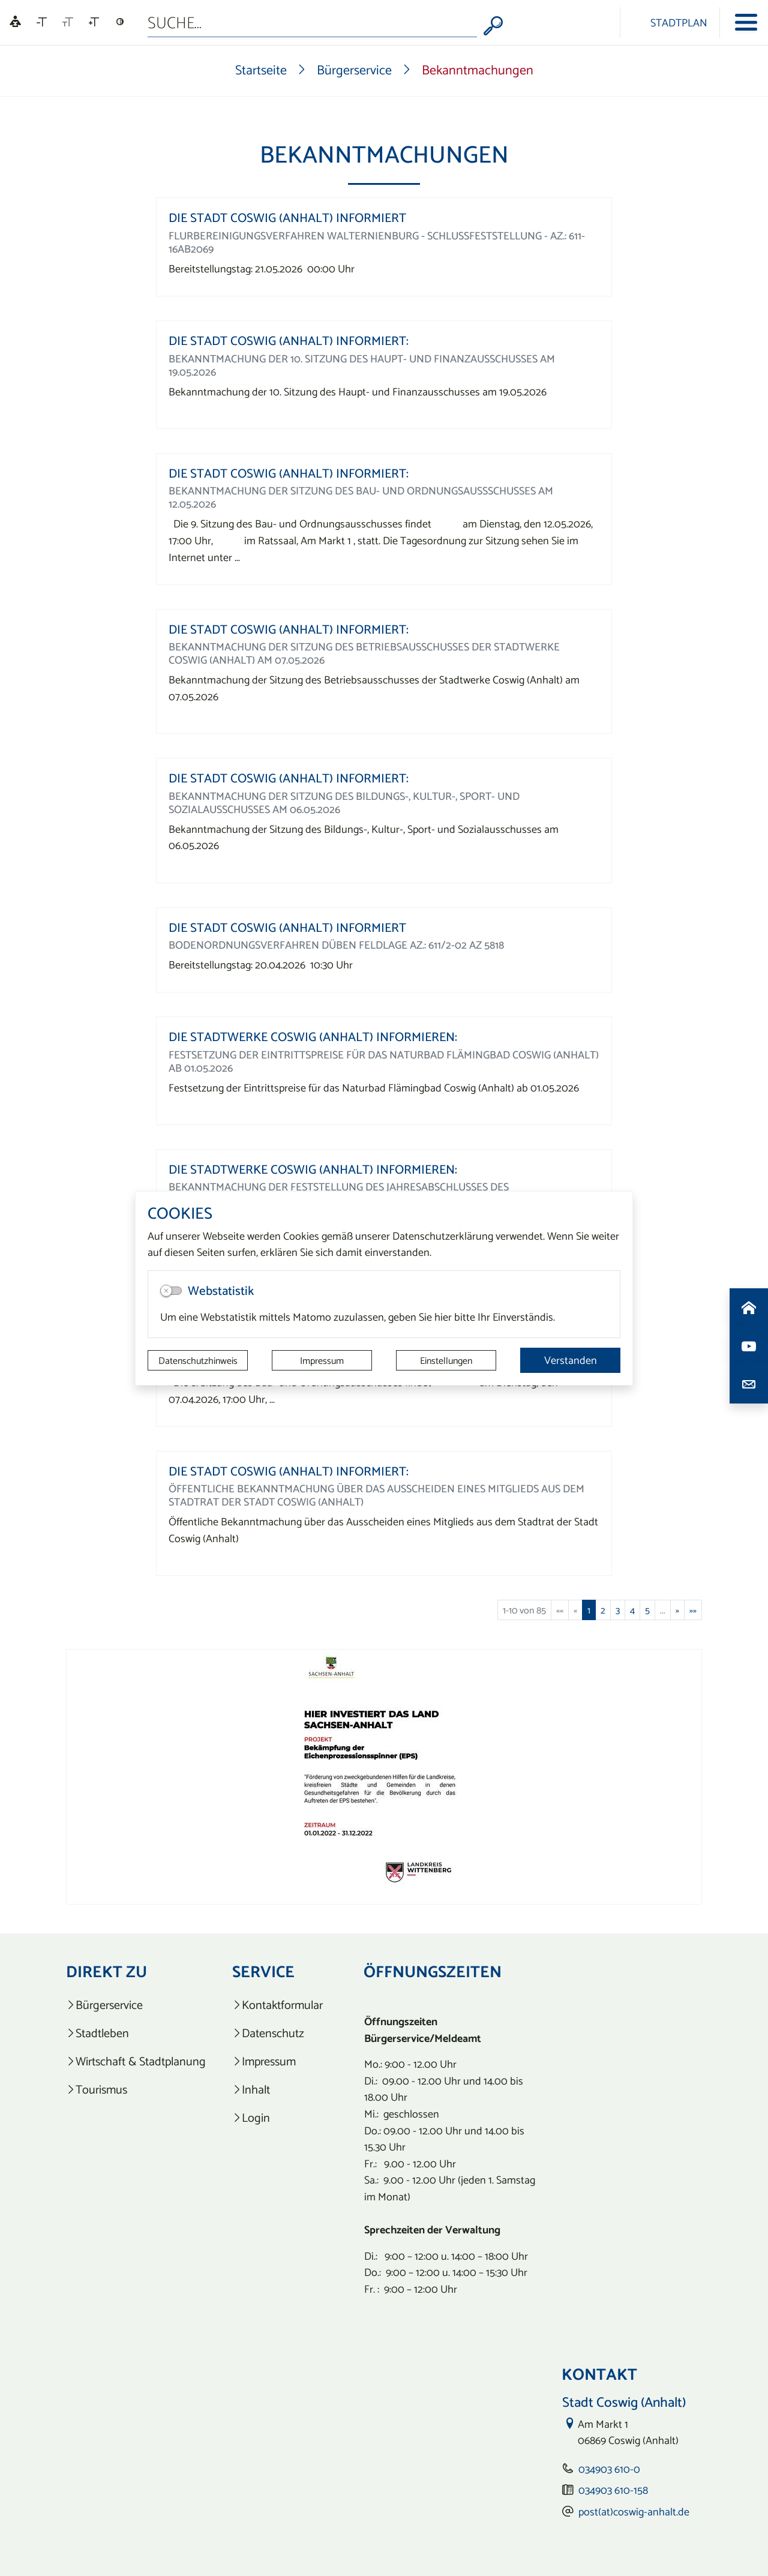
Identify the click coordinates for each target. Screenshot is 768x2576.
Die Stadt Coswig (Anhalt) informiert (287, 217)
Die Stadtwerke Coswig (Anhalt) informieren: (313, 1036)
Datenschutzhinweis (198, 1360)
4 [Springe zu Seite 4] (632, 1610)
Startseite (261, 69)
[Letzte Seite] (693, 1610)
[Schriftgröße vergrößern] (93, 22)
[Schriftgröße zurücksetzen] (68, 22)
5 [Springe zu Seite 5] (647, 1610)
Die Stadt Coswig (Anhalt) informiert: (289, 340)
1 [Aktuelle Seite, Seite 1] (588, 1610)
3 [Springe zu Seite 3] (618, 1610)
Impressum (322, 1360)
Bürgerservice (354, 69)
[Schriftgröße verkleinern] (41, 22)
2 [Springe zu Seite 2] (603, 1610)
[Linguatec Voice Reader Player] (15, 22)
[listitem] (136, 2005)
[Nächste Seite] (677, 1610)
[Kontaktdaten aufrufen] (749, 1384)
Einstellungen (446, 1360)
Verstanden (570, 1360)
